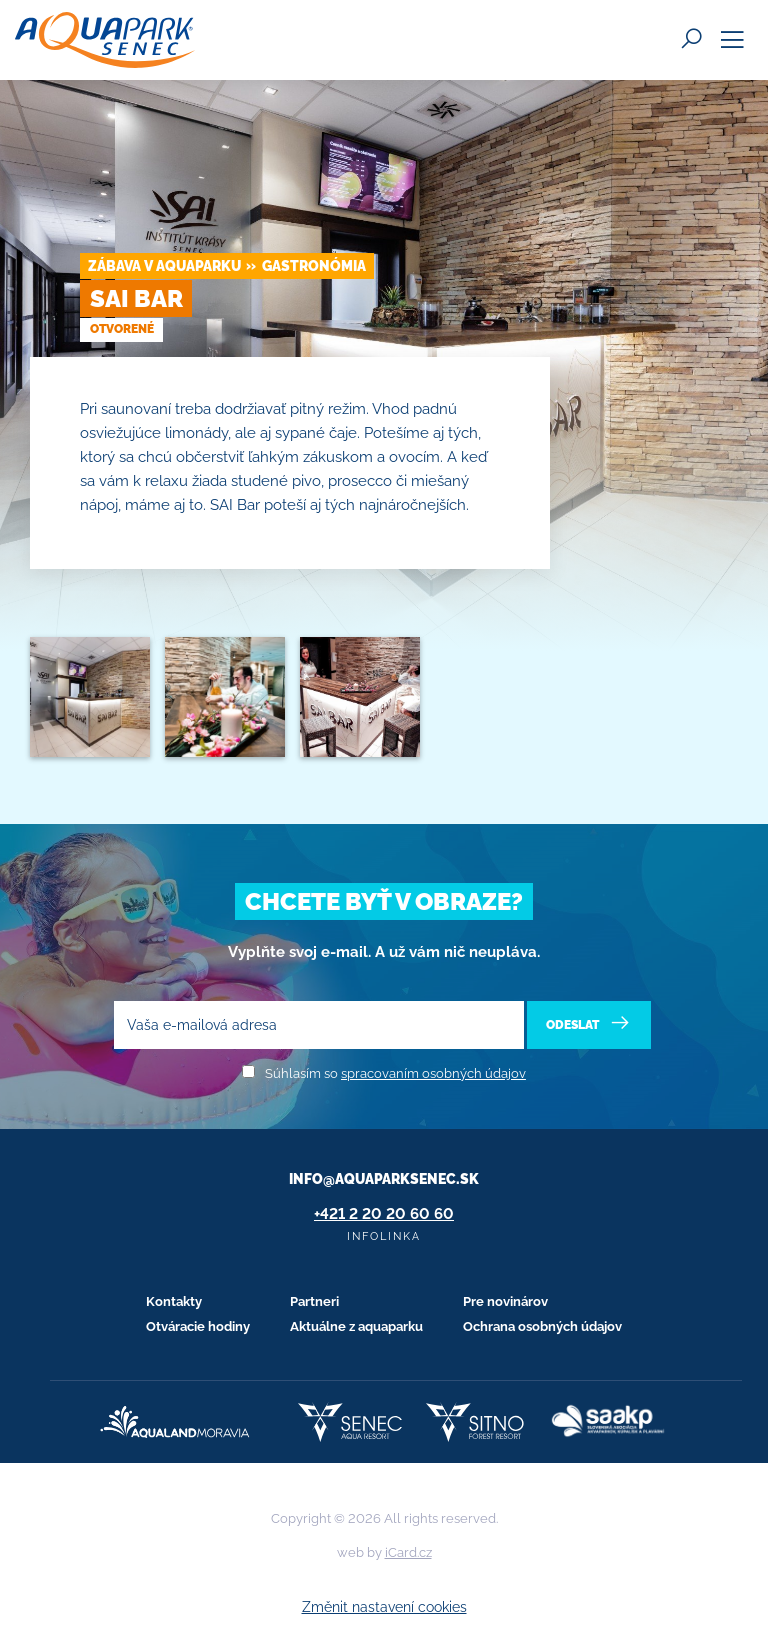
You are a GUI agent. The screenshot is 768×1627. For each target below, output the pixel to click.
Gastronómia (314, 266)
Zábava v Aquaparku (164, 266)
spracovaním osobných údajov (433, 1073)
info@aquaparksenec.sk (384, 1179)
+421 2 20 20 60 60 (384, 1214)
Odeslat (589, 1023)
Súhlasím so (395, 1073)
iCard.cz (408, 1552)
